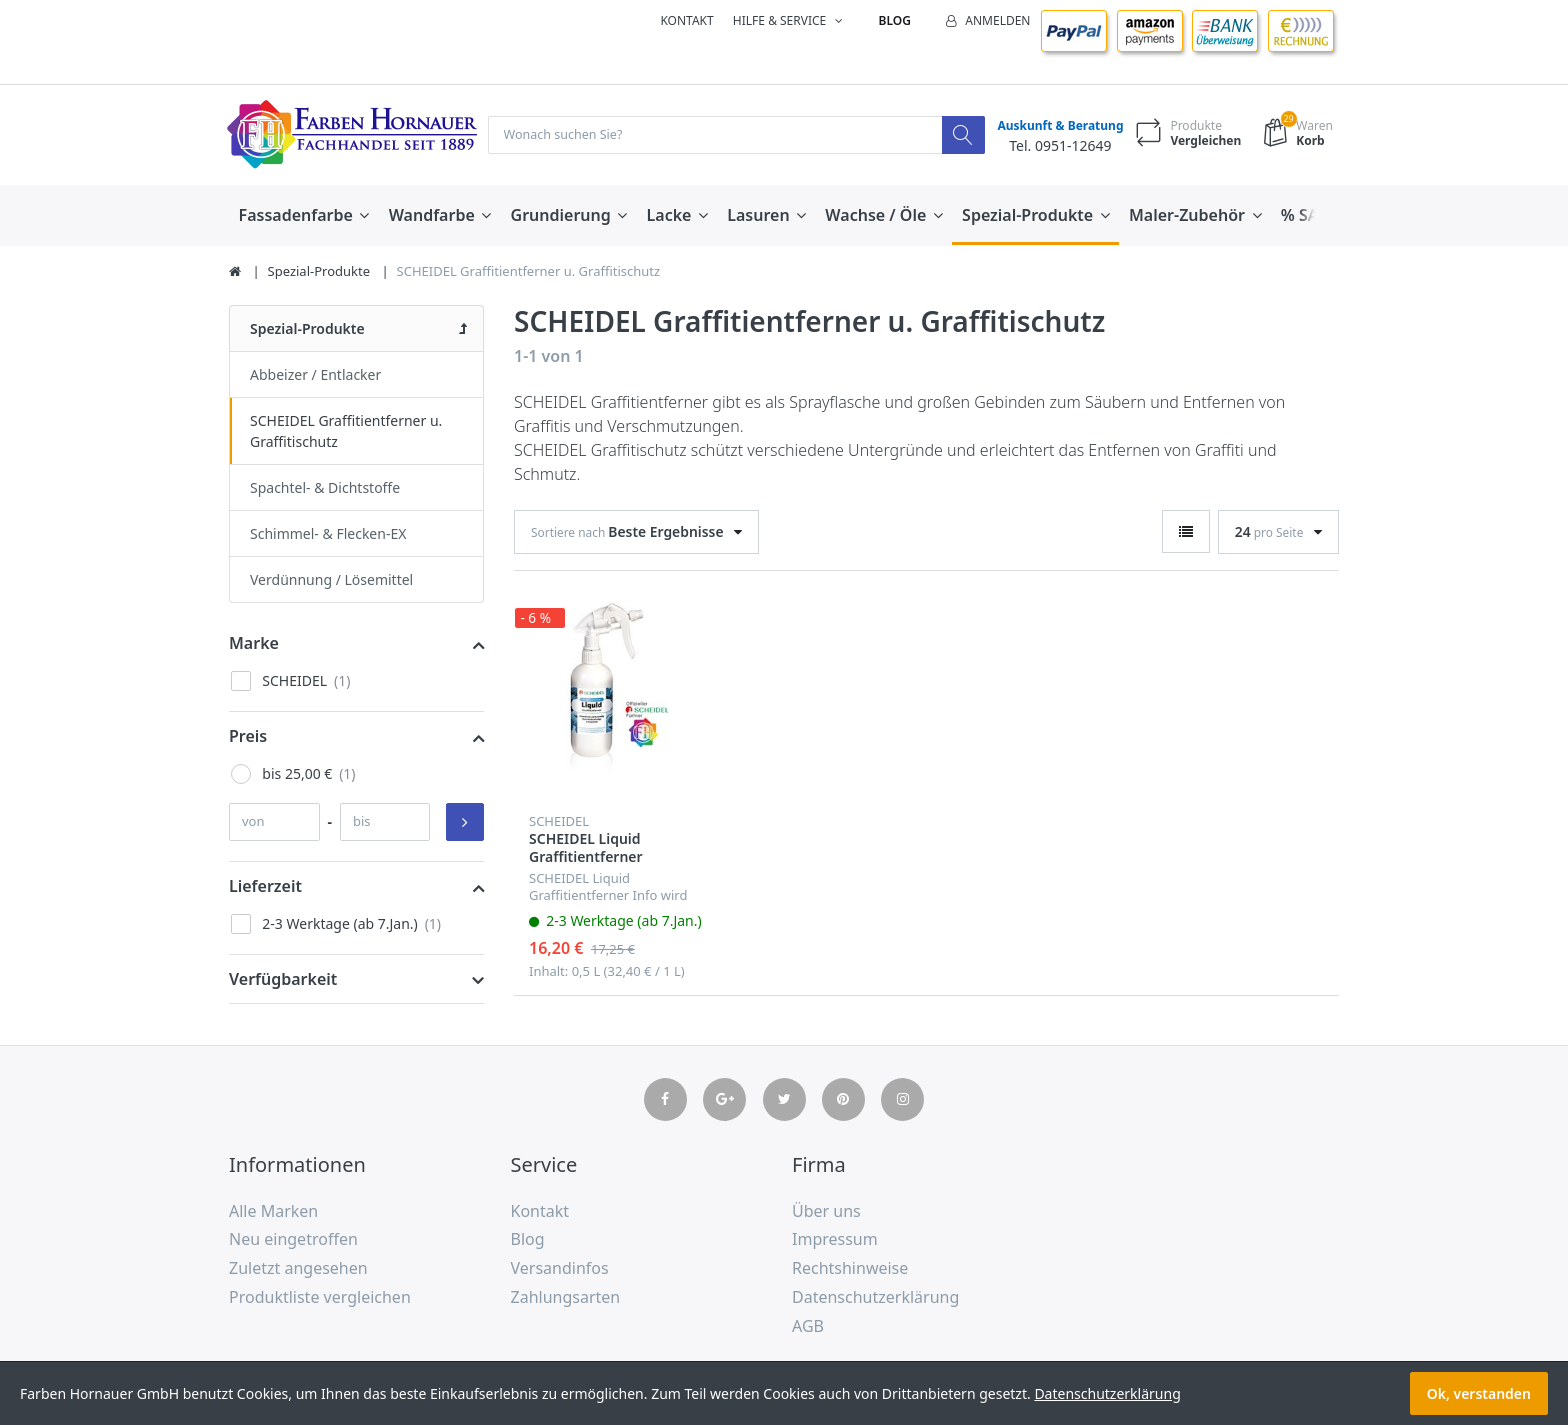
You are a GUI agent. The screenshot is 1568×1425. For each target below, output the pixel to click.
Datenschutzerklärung (875, 1298)
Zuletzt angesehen (298, 1269)
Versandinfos (560, 1269)
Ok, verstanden (1479, 1393)
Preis (248, 737)
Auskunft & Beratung (1056, 126)
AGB (808, 1327)
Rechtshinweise (850, 1269)
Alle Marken (273, 1212)
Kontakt (686, 20)
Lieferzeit (265, 887)
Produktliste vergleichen (320, 1298)
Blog (895, 20)
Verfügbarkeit (283, 980)
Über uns (826, 1212)
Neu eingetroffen (293, 1240)
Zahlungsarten (566, 1298)
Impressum (835, 1240)
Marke (254, 644)
